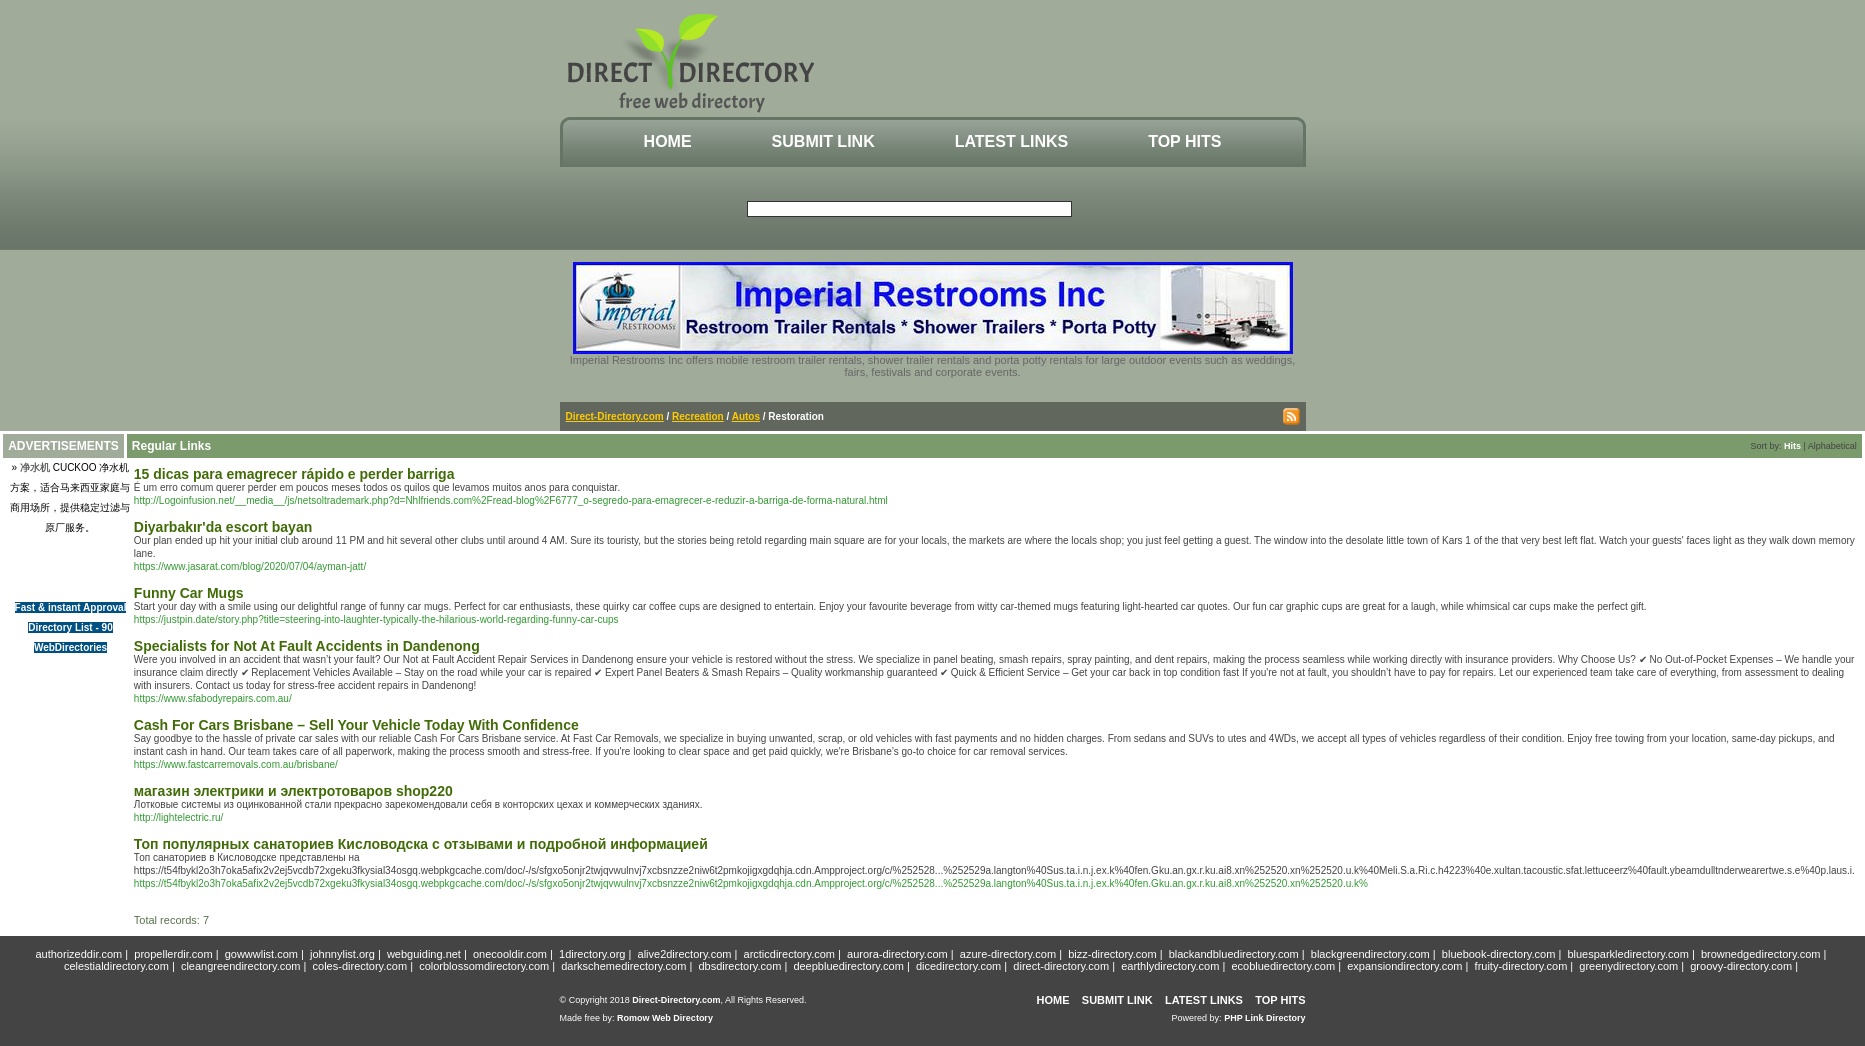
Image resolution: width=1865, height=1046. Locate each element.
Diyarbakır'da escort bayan (223, 527)
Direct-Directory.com (615, 416)
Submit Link (823, 141)
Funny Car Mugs (189, 593)
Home (668, 141)
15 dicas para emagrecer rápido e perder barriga (294, 474)
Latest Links (1011, 141)
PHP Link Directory (1264, 1018)
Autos (746, 416)
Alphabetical (1832, 446)
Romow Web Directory (665, 1018)
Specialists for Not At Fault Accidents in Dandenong (307, 646)
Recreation (698, 416)
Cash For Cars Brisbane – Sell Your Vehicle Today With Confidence (356, 725)
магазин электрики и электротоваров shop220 (293, 791)
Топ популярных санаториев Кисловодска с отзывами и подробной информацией (421, 844)
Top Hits (1184, 141)
